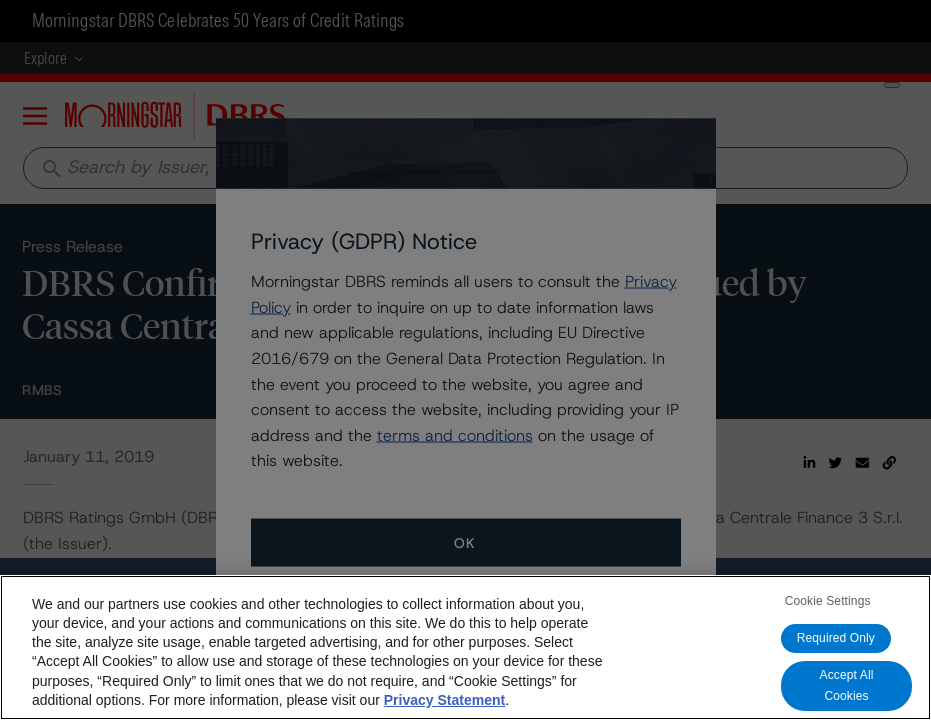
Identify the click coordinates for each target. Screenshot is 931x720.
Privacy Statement (444, 700)
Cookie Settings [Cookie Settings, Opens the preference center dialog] (828, 601)
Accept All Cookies (847, 685)
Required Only (836, 638)
